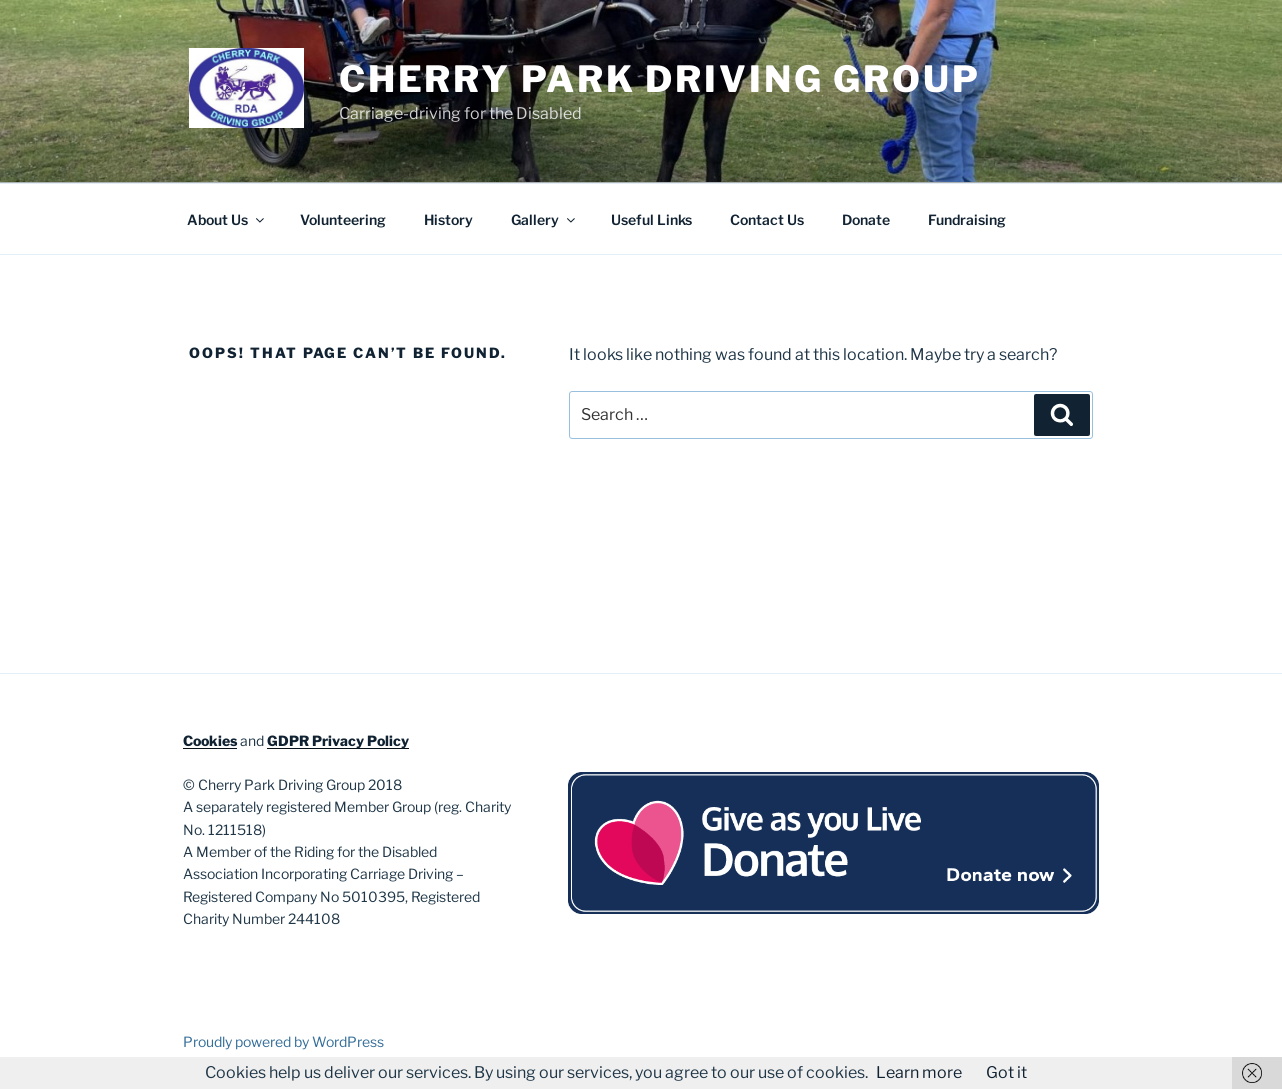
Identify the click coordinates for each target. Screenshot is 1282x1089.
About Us (227, 219)
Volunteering (343, 219)
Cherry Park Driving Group (660, 79)
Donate (866, 219)
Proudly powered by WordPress (283, 1041)
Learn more (919, 1072)
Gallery (544, 219)
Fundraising (967, 219)
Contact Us (767, 219)
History (448, 219)
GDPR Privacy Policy (338, 740)
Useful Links (651, 219)
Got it (1006, 1072)
